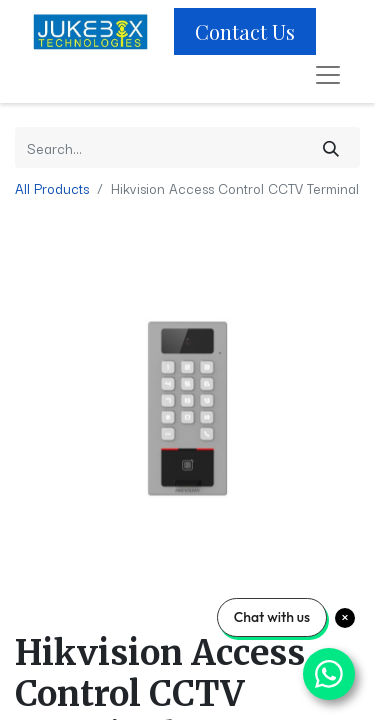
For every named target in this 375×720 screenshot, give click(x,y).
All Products (52, 188)
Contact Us (245, 31)
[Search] (331, 147)
